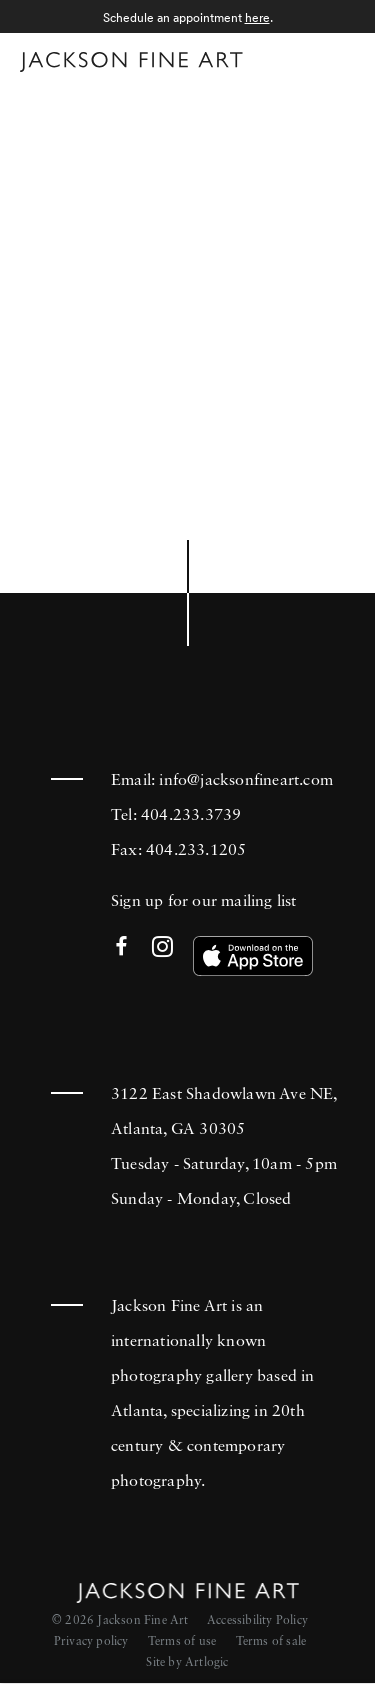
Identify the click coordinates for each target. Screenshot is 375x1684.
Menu (335, 58)
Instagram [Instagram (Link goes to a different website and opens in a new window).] (162, 947)
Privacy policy (91, 1642)
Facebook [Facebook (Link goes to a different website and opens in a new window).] (121, 947)
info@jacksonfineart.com (246, 781)
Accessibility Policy (257, 1621)
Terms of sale (271, 1642)
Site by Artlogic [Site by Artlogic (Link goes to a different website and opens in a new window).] (187, 1663)
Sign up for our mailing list (204, 902)
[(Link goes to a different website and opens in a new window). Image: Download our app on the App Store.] (253, 956)
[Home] (131, 62)
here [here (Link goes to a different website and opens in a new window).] (257, 17)
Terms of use (182, 1642)
